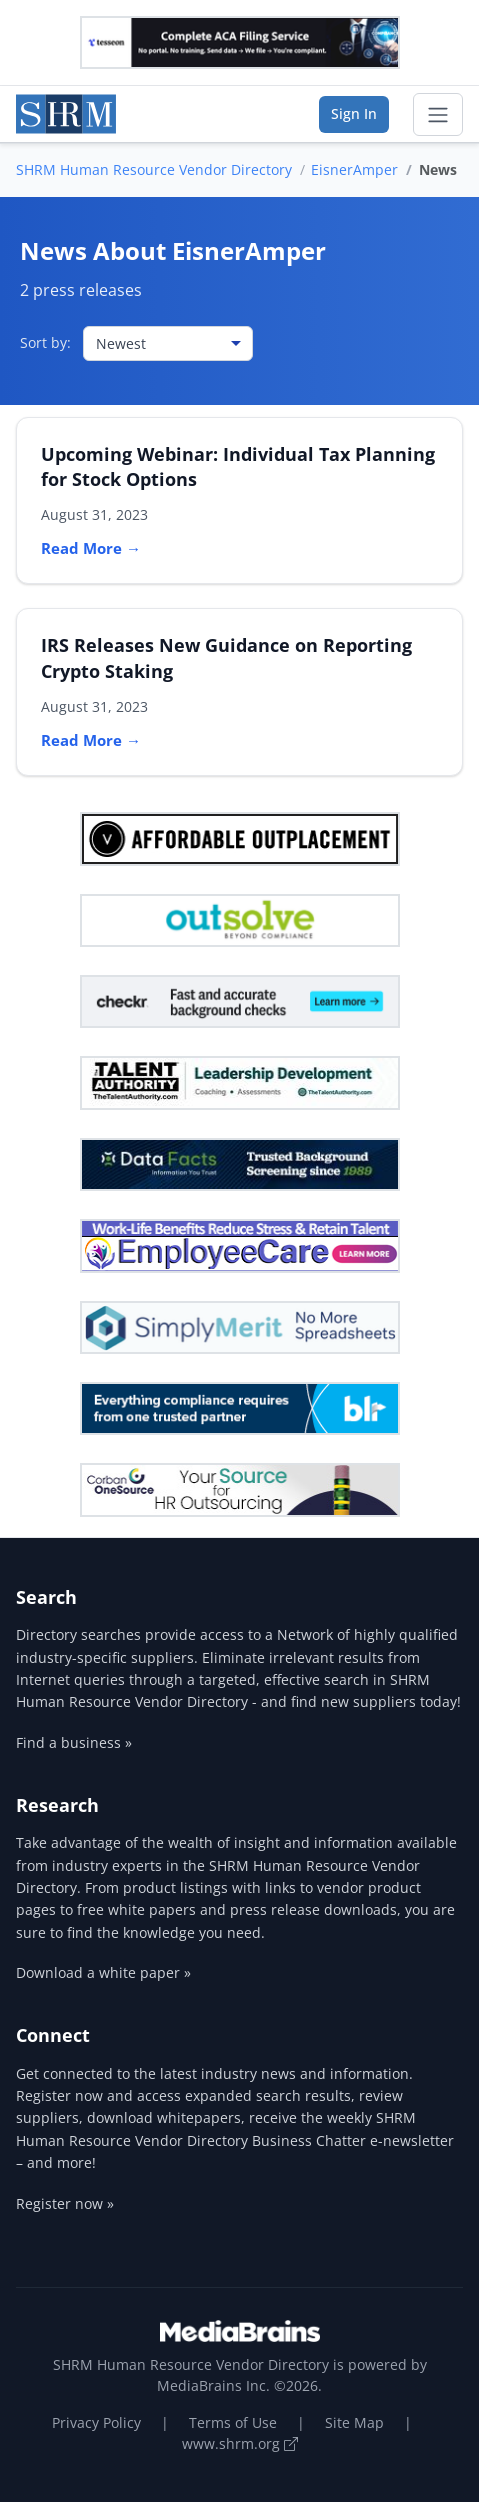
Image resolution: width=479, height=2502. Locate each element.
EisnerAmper (354, 169)
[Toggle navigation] (438, 115)
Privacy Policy (96, 2422)
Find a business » (74, 1742)
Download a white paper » (103, 1972)
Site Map (354, 2422)
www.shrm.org (240, 2443)
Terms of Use (233, 2422)
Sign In (354, 113)
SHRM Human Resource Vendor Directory (154, 169)
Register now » (65, 2203)
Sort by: (45, 342)
